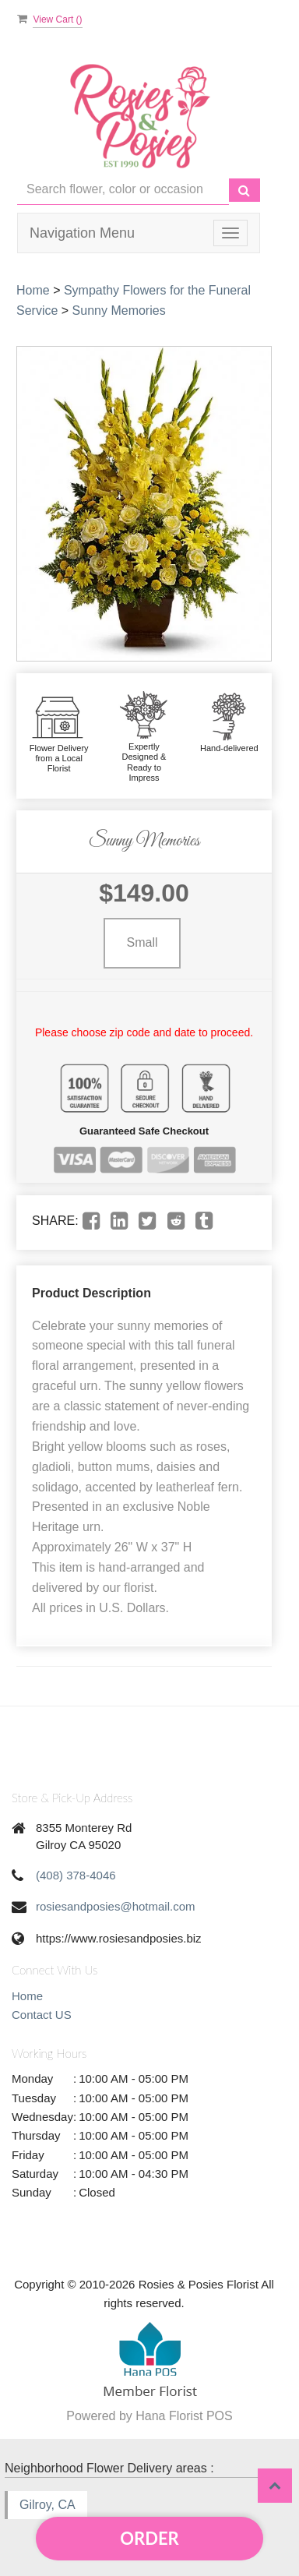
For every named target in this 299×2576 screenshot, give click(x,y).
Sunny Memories (119, 310)
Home (33, 290)
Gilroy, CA (47, 2504)
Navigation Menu (82, 233)
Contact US (42, 2014)
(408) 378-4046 (76, 1875)
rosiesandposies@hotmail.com (115, 1906)
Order (149, 2538)
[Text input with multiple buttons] (123, 190)
